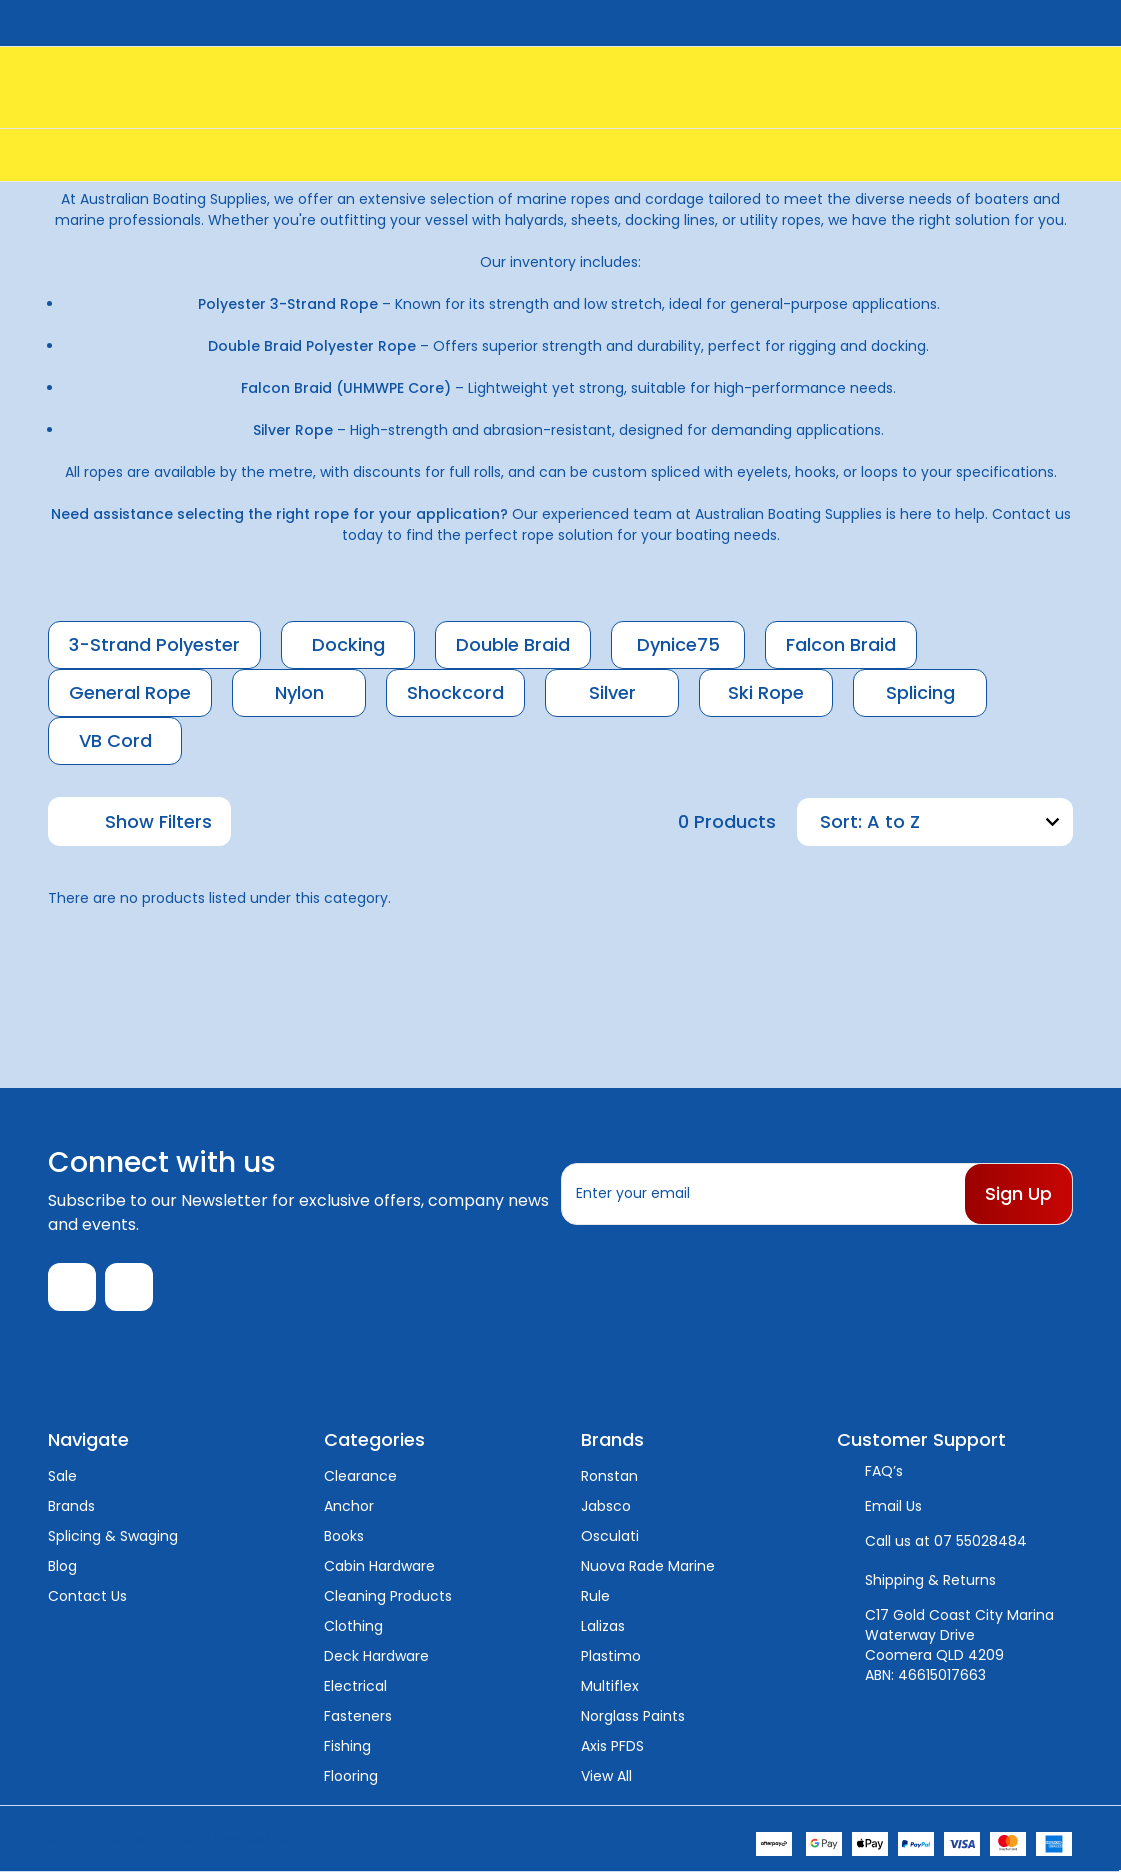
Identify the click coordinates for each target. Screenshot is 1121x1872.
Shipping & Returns (930, 1580)
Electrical (355, 1686)
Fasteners (358, 1716)
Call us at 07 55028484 (946, 1541)
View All (606, 1776)
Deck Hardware (376, 1656)
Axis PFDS (612, 1746)
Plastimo (611, 1656)
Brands (71, 1506)
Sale (62, 1476)
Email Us (893, 1506)
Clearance (360, 1476)
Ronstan (609, 1476)
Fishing (347, 1746)
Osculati (610, 1536)
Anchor (349, 1506)
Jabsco (606, 1506)
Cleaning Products (388, 1596)
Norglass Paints (633, 1716)
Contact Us (87, 1596)
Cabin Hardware (379, 1566)
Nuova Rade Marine (648, 1566)
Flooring (351, 1776)
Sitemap (300, 1838)
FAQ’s (884, 1471)
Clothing (353, 1626)
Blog (62, 1566)
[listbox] (967, 822)
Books (344, 1536)
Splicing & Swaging (113, 1536)
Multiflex (610, 1686)
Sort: (841, 821)
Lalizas (603, 1626)
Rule (595, 1596)
